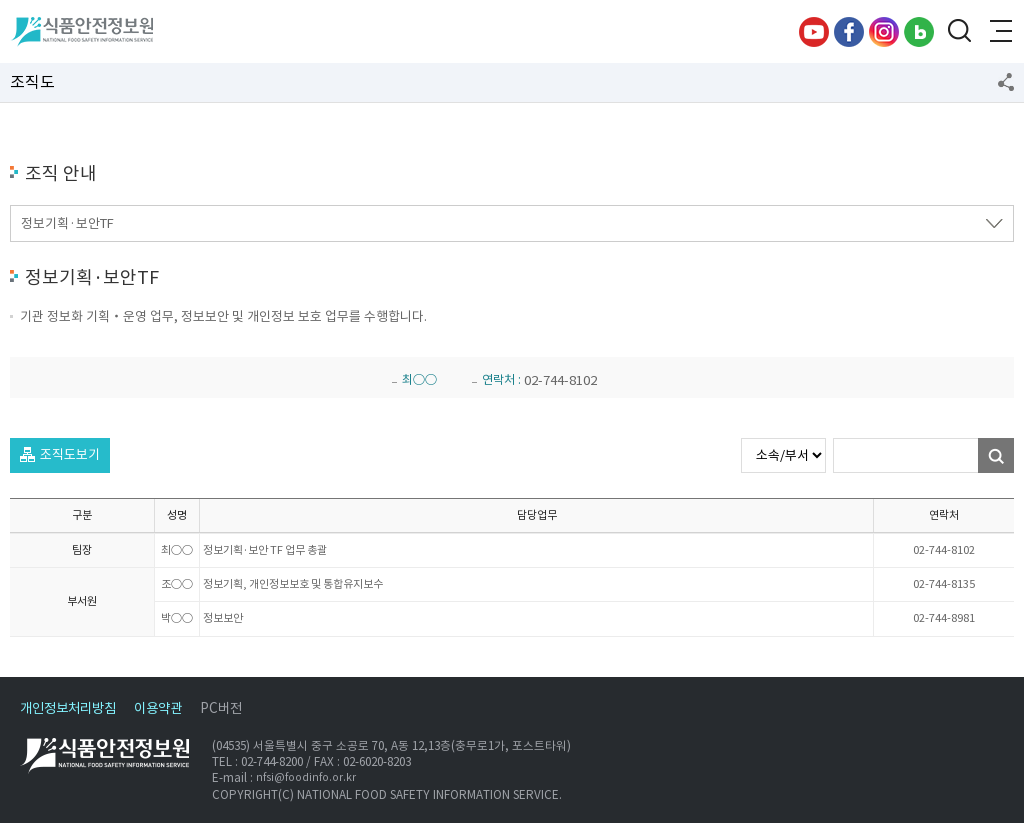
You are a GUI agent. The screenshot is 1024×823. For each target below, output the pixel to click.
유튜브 (814, 32)
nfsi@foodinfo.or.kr (306, 778)
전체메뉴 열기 (999, 32)
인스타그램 (884, 32)
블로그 (919, 32)
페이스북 (849, 32)
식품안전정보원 (81, 32)
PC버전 (221, 708)
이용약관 (158, 708)
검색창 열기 (959, 32)
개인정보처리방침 (68, 708)
